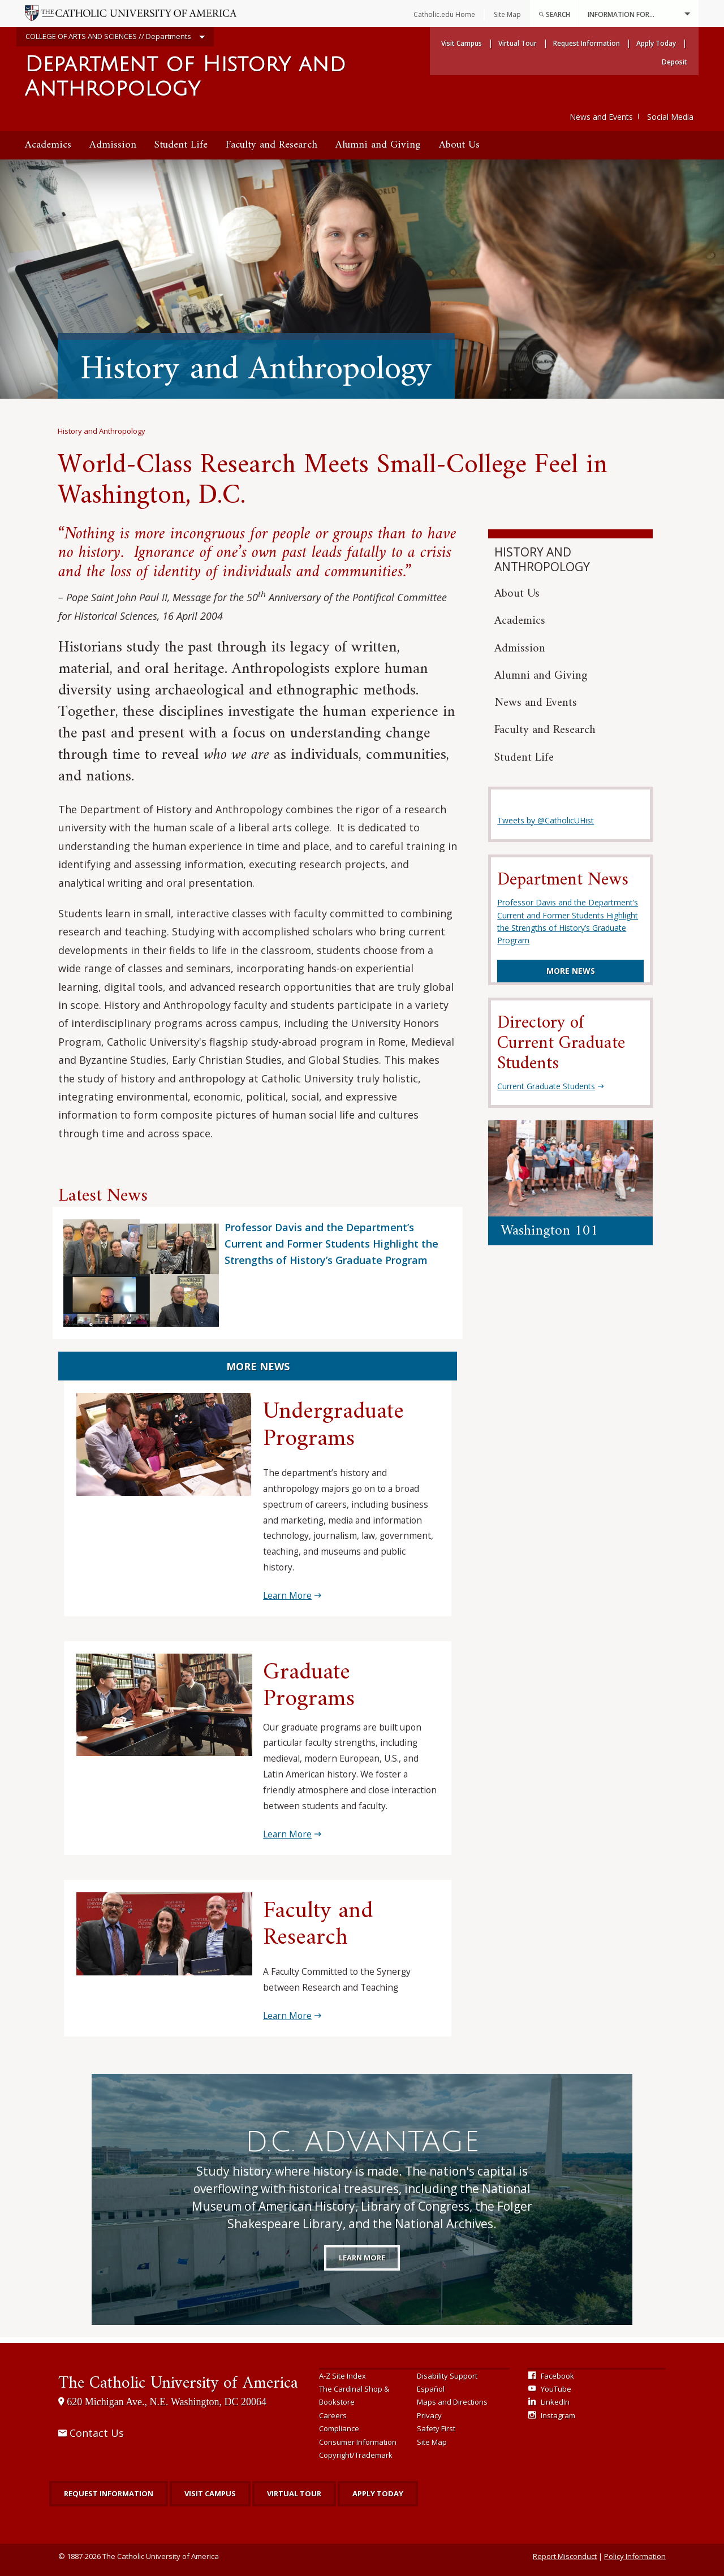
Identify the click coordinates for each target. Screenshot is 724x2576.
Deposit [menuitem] (674, 62)
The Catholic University (178, 2383)
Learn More (287, 1595)
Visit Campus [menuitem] (461, 43)
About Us (459, 145)
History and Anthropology (101, 431)
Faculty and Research (271, 145)
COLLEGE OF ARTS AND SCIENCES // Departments (115, 37)
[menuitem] (554, 13)
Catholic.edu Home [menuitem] (444, 14)
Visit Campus (210, 2493)
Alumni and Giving (378, 145)
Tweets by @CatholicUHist (545, 820)
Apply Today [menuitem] (656, 43)
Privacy (429, 2415)
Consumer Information (358, 2442)
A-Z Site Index (342, 2376)
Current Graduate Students (546, 1086)
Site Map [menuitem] (507, 14)
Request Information (108, 2493)
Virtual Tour (294, 2493)
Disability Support (447, 2376)
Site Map (432, 2442)
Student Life (181, 145)
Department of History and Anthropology (185, 77)
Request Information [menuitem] (586, 43)
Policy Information (635, 2556)
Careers (333, 2415)
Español (431, 2389)
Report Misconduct (565, 2556)
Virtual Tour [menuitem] (517, 43)
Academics (48, 145)
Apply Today (377, 2493)
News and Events (601, 116)
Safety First (436, 2428)
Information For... (639, 14)
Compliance (339, 2428)
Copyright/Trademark (356, 2455)
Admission (112, 145)
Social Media (670, 116)
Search (554, 14)
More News (258, 1366)
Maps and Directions (452, 2402)
